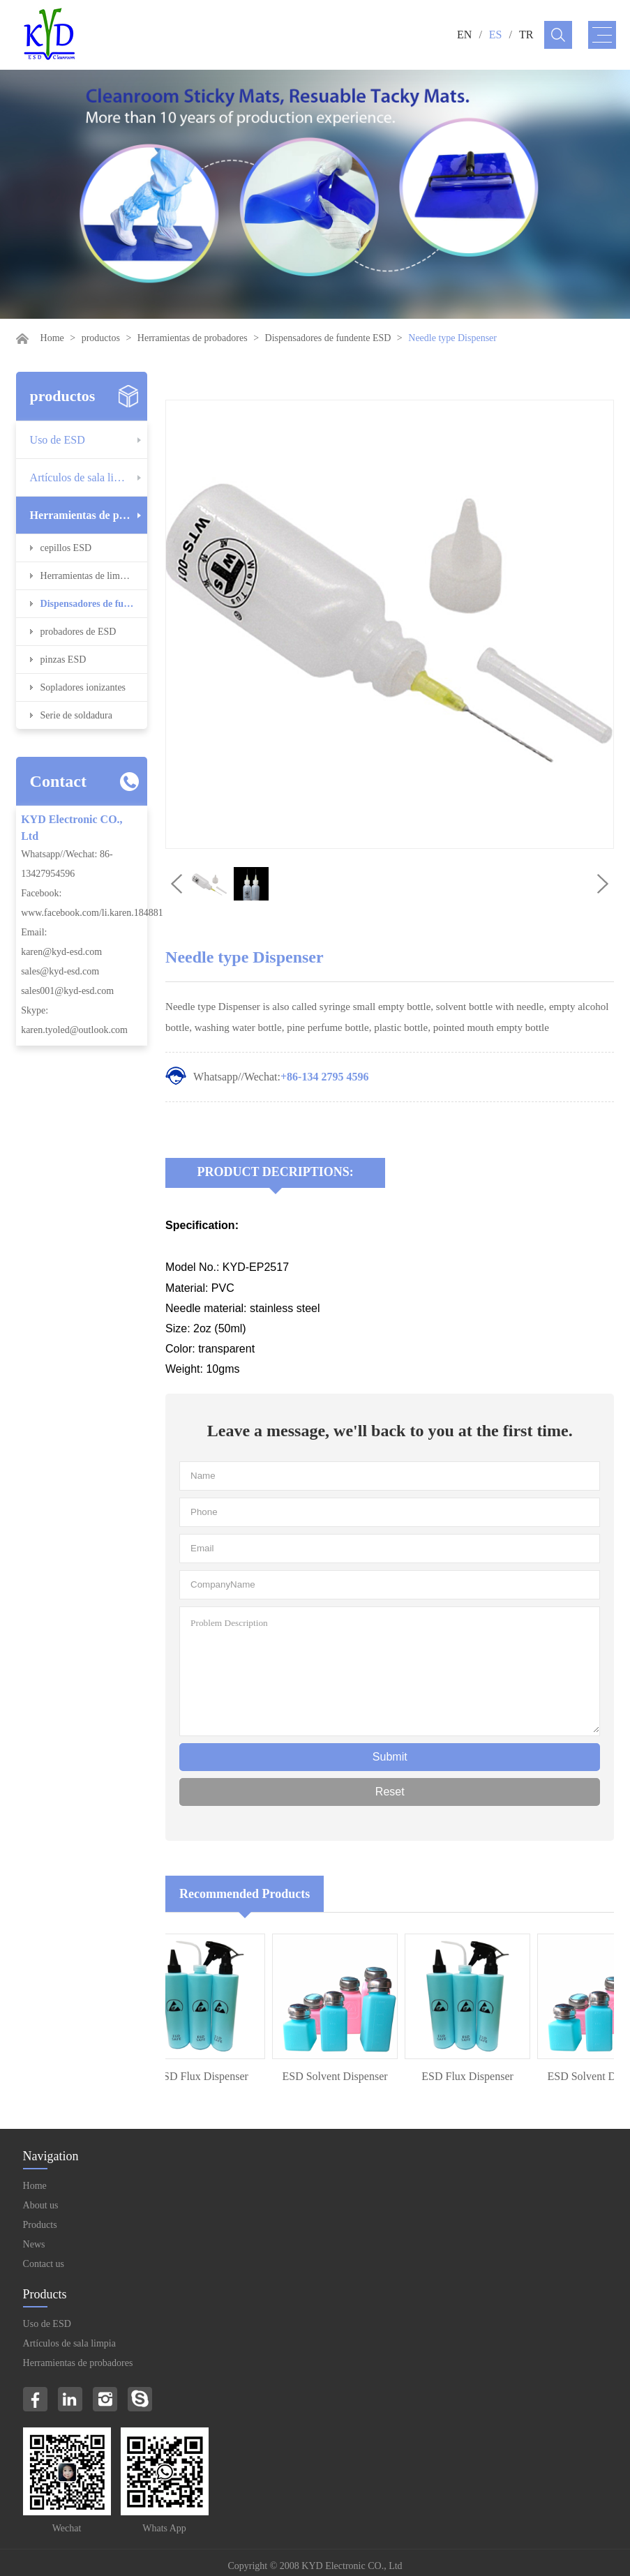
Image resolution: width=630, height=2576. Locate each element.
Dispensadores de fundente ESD (328, 338)
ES (495, 34)
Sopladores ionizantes (83, 687)
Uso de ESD (57, 440)
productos (101, 338)
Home (52, 338)
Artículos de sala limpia (83, 477)
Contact (58, 781)
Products (40, 2225)
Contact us (44, 2264)
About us (41, 2205)
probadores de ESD (78, 631)
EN (464, 34)
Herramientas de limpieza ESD (94, 576)
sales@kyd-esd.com (60, 971)
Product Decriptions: (275, 1172)
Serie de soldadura (76, 715)
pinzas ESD (63, 659)
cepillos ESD (66, 548)
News (34, 2244)
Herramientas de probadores (192, 338)
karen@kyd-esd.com (61, 952)
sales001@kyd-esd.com (67, 991)
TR (526, 34)
